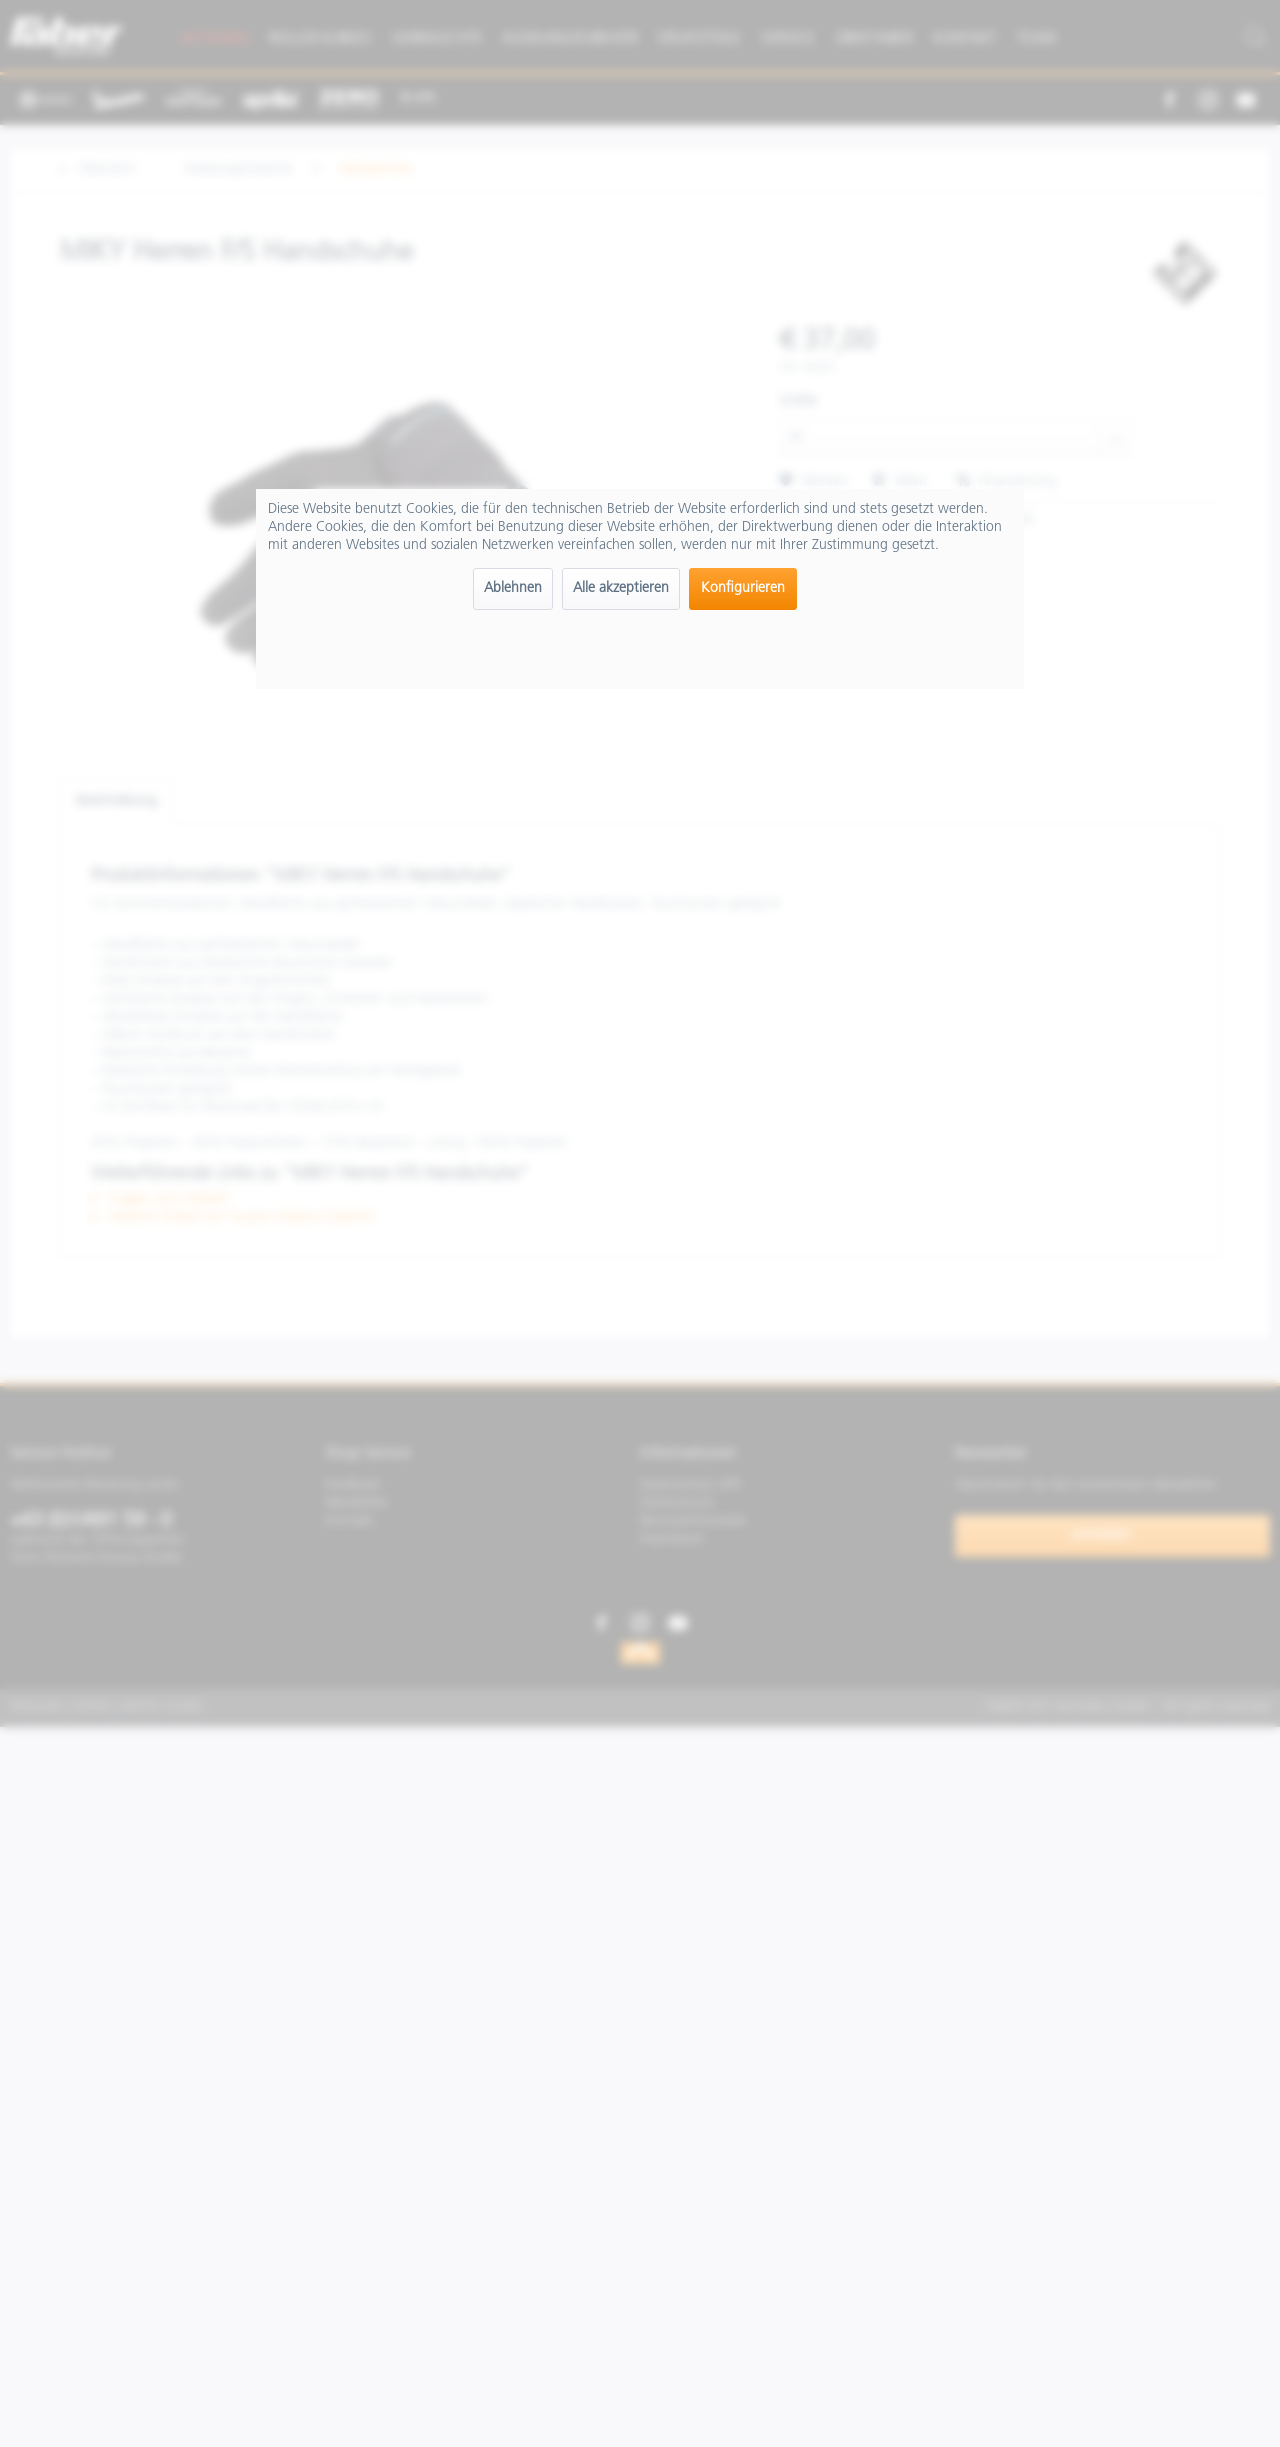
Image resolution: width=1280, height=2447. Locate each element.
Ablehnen (513, 588)
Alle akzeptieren (621, 588)
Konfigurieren (743, 588)
